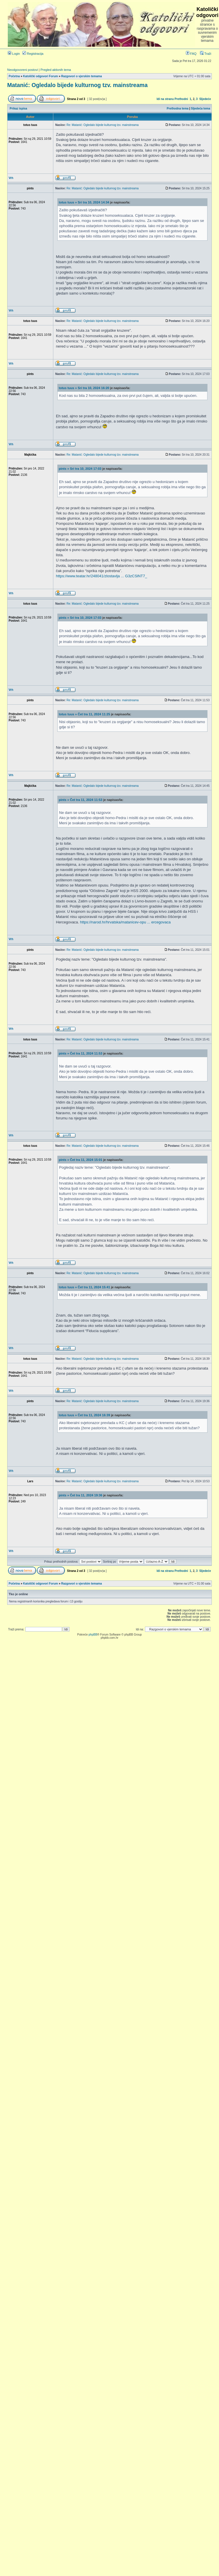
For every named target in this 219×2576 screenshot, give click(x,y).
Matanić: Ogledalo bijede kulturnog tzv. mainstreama (77, 85)
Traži (205, 53)
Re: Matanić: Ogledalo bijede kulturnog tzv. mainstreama (103, 125)
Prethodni (181, 99)
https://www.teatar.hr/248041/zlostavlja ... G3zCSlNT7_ (101, 576)
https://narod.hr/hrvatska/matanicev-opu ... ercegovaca (125, 922)
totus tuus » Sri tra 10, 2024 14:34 (84, 202)
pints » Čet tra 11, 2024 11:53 (80, 800)
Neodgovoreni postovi (22, 69)
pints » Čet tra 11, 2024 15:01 (80, 1159)
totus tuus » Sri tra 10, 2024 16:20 (84, 388)
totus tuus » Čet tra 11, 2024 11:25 (84, 714)
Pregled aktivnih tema (55, 69)
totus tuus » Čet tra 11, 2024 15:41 (84, 1287)
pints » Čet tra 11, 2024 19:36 (80, 1495)
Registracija (33, 53)
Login (14, 53)
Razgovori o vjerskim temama (81, 76)
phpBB (92, 1634)
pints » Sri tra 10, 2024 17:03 (80, 468)
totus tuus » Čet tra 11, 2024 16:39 (84, 1415)
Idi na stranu (165, 99)
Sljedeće (205, 99)
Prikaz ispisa (18, 108)
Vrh (11, 178)
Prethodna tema (178, 108)
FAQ (191, 53)
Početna (14, 76)
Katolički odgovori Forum (40, 76)
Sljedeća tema (200, 108)
